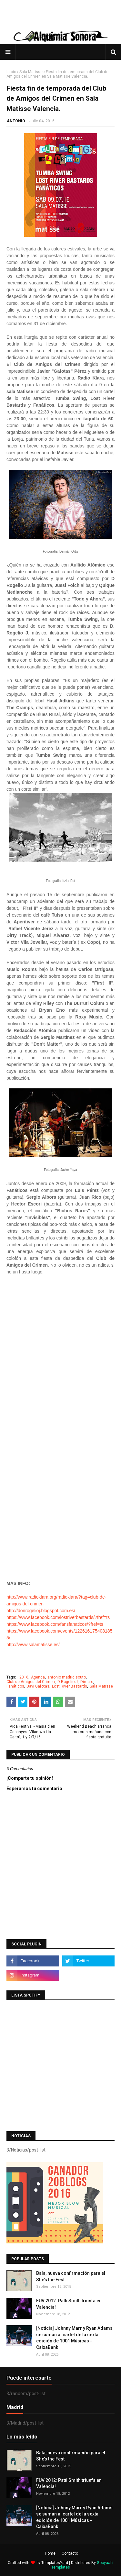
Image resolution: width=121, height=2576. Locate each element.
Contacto (70, 2553)
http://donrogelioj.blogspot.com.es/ (40, 1610)
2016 (23, 1677)
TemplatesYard (54, 2562)
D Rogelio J (67, 1681)
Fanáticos (15, 1686)
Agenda (38, 1677)
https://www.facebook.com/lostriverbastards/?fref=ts (58, 1617)
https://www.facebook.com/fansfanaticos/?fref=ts (54, 1624)
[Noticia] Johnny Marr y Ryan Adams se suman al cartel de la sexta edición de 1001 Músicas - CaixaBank (74, 2338)
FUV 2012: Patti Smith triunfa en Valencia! (69, 2304)
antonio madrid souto (66, 1677)
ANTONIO (16, 121)
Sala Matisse (31, 72)
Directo (86, 1681)
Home (50, 2553)
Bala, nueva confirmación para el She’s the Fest (70, 2276)
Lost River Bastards (69, 1686)
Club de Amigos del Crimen (30, 1681)
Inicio (11, 72)
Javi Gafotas (38, 1686)
